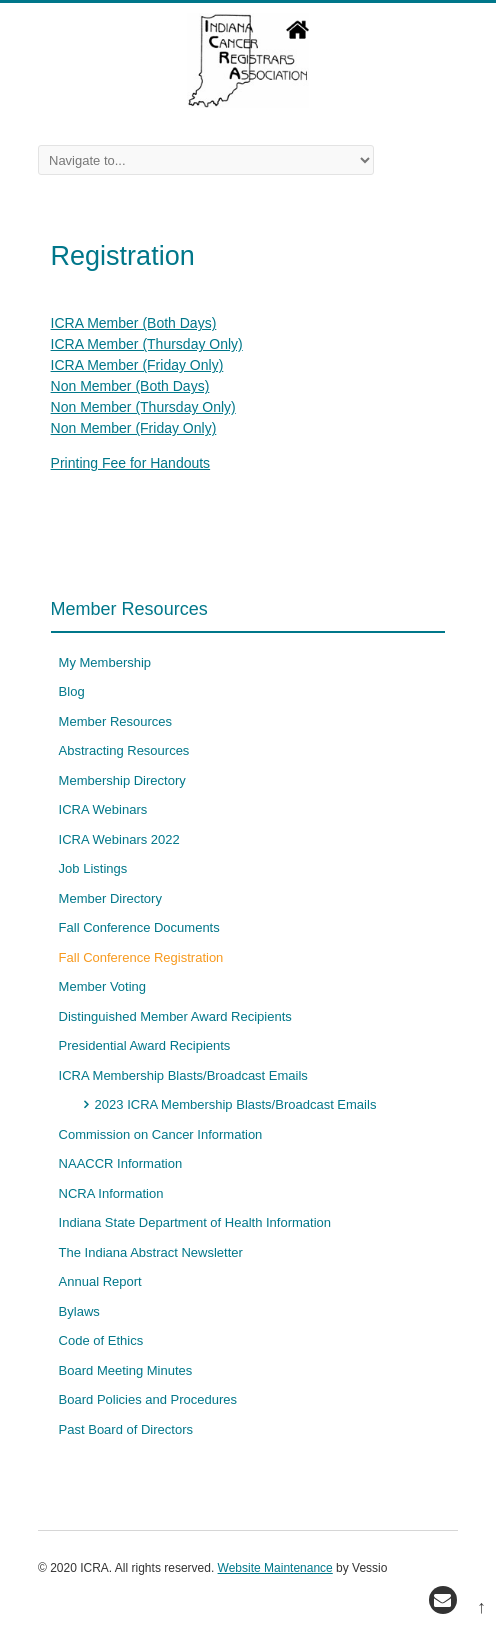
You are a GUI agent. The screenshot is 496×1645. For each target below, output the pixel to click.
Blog (72, 691)
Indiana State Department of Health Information (195, 1222)
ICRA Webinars (103, 809)
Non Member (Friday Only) (134, 428)
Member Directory (110, 898)
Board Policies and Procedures (148, 1399)
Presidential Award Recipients (145, 1045)
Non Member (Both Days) (130, 386)
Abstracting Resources (124, 750)
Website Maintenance (275, 1568)
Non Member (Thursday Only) (143, 407)
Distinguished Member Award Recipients (175, 1016)
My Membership (105, 662)
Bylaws (79, 1311)
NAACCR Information (121, 1163)
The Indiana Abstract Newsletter (151, 1252)
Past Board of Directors (126, 1429)
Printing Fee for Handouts (131, 463)
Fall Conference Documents (139, 927)
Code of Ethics (101, 1340)
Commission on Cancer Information (161, 1134)
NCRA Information (111, 1193)
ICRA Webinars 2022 (119, 839)
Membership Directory (122, 780)
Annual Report (100, 1281)
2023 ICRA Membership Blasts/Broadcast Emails (236, 1104)
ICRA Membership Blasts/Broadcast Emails (183, 1075)
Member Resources (115, 721)
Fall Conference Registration (141, 957)
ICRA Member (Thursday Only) (147, 344)
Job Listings (93, 868)
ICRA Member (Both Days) (134, 323)
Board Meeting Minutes (126, 1370)
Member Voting (102, 986)
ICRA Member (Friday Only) (137, 365)
